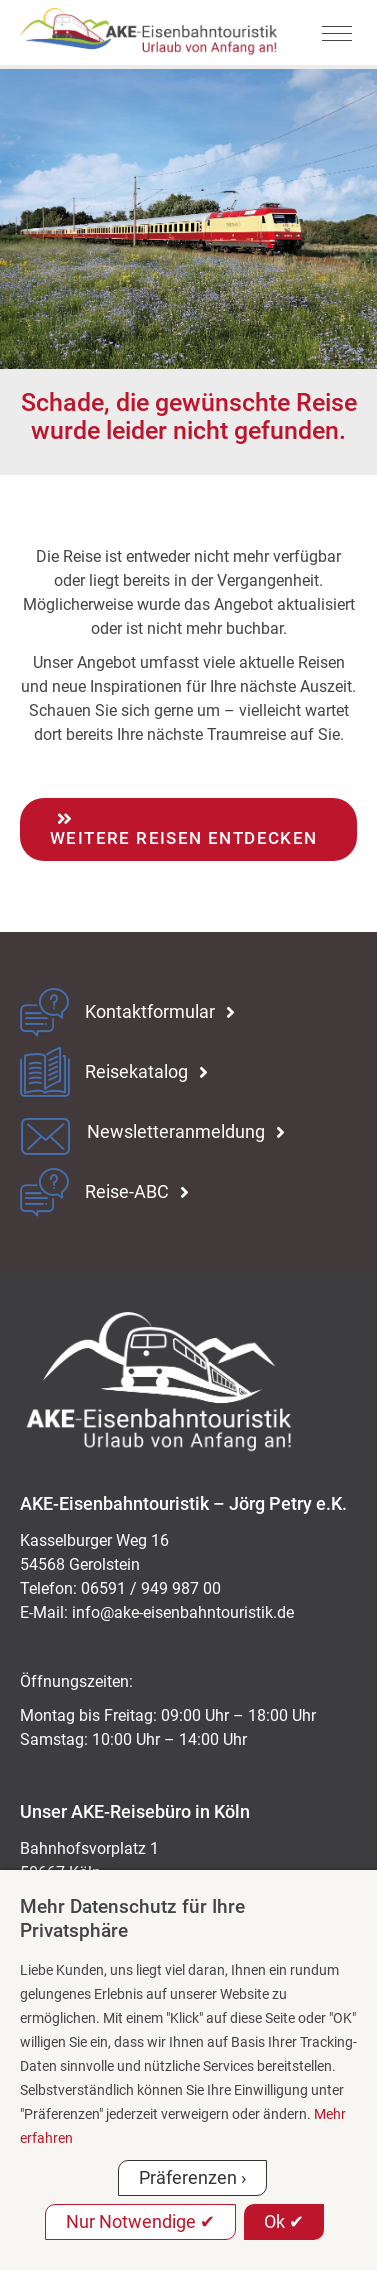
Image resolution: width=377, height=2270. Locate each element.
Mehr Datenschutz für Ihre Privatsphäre (132, 1918)
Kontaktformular (150, 1012)
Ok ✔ (284, 2221)
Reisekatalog (136, 1072)
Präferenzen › (192, 2177)
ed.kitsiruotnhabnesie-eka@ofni (183, 1612)
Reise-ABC (127, 1192)
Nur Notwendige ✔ (140, 2221)
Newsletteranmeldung (176, 1132)
